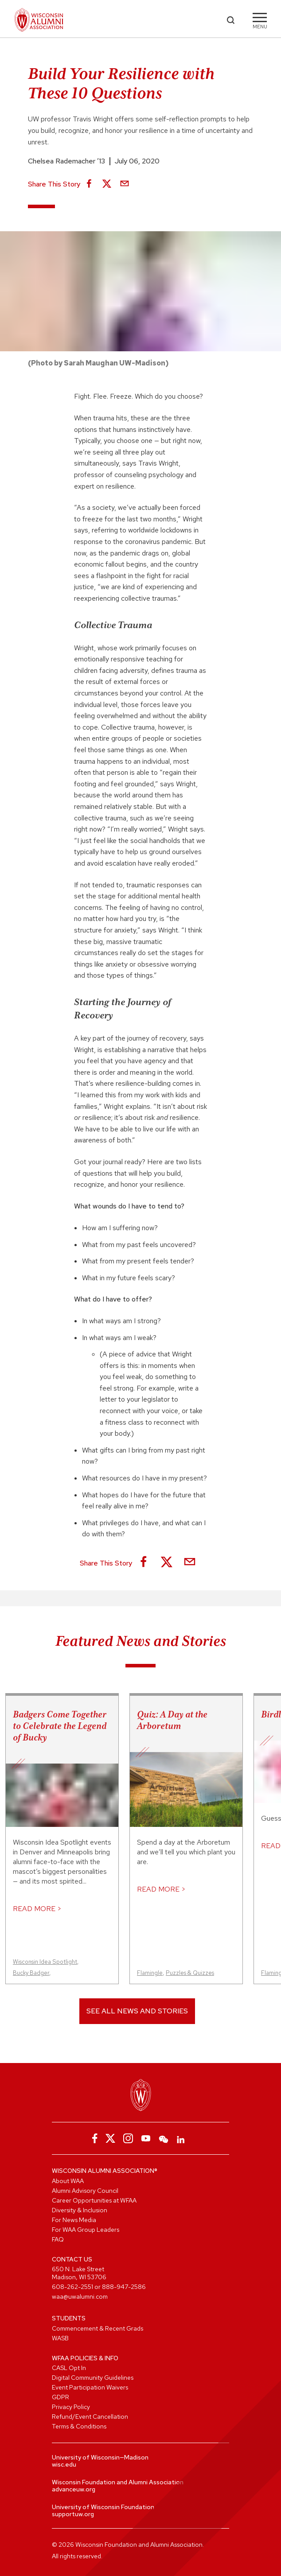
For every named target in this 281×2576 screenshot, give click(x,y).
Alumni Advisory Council (85, 2191)
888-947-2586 (124, 2287)
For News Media (74, 2220)
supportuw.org (73, 2514)
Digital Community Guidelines (92, 2378)
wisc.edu (64, 2464)
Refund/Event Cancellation (90, 2417)
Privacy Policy (71, 2407)
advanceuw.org (73, 2489)
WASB (60, 2338)
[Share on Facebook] (89, 184)
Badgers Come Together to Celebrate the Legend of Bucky (59, 1726)
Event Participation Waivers (90, 2387)
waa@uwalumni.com (80, 2296)
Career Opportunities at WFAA (94, 2200)
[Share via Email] (124, 184)
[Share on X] (107, 184)
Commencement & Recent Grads (97, 2328)
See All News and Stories (137, 2011)
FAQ (58, 2239)
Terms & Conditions (79, 2426)
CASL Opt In (69, 2368)
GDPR (60, 2397)
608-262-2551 (72, 2287)
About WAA (68, 2181)
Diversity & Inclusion (79, 2210)
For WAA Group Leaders (85, 2230)
